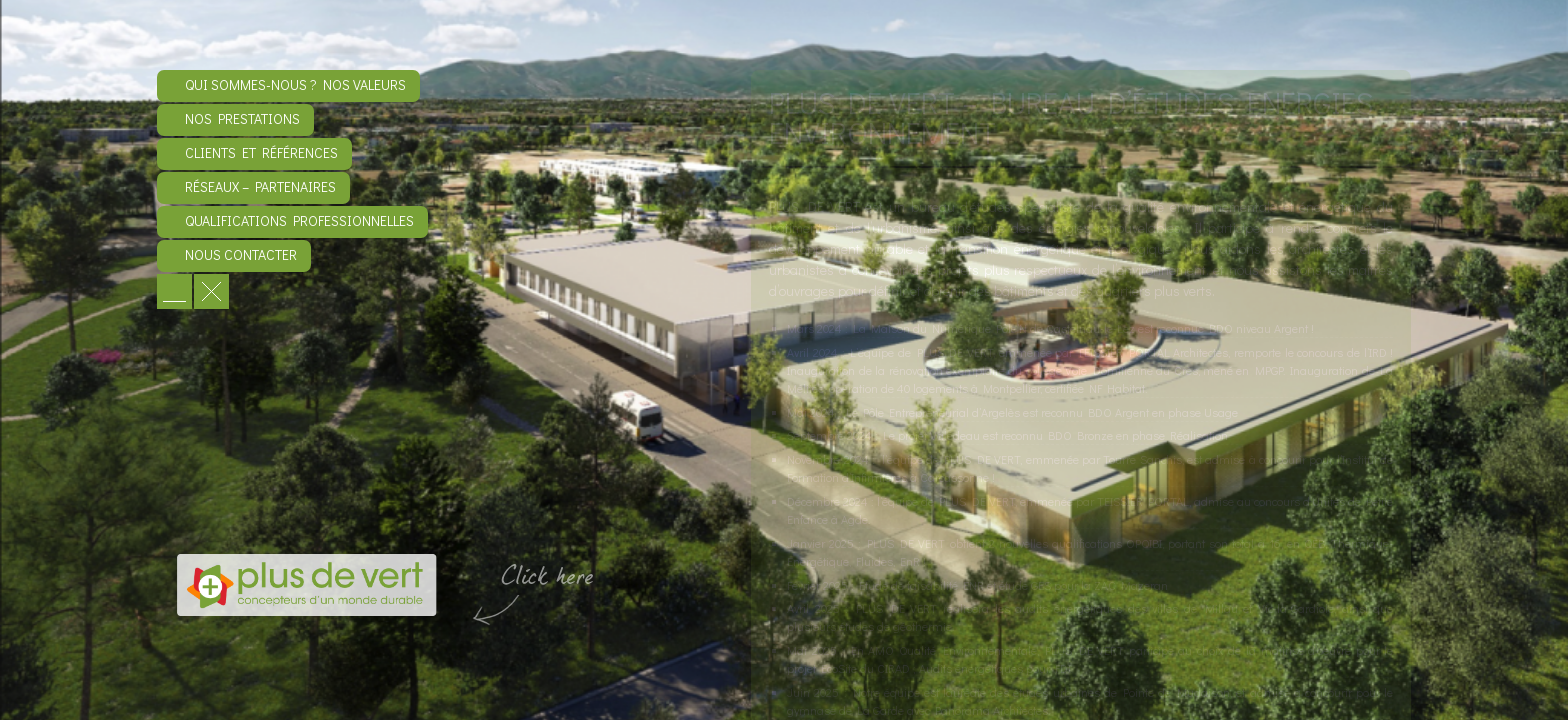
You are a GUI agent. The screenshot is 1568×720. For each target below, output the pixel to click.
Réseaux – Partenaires (260, 186)
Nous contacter (241, 254)
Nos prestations (242, 118)
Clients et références (261, 152)
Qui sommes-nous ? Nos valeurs (295, 84)
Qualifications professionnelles (299, 220)
